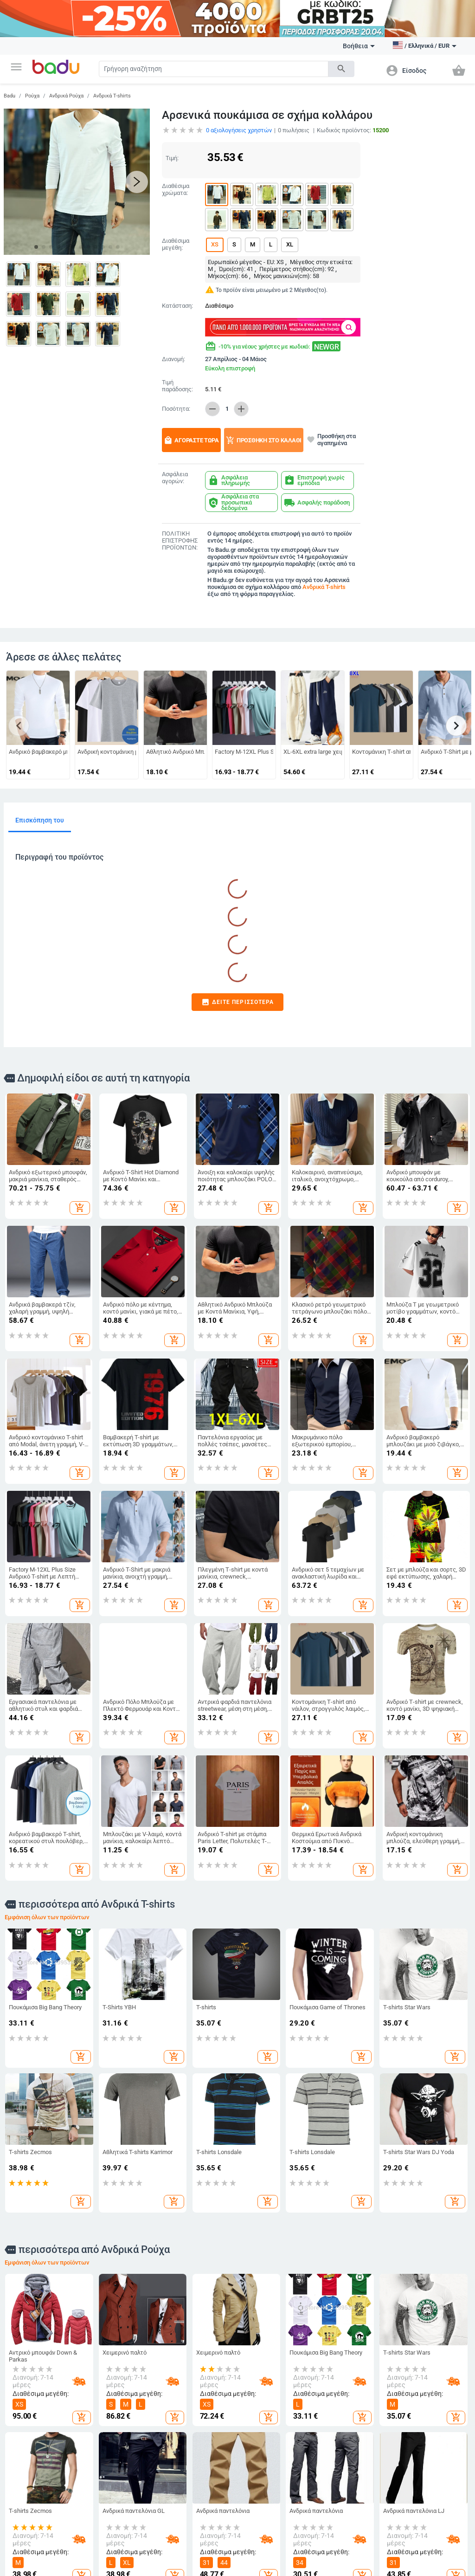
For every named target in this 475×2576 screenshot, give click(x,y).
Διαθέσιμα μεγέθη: (175, 244)
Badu (9, 96)
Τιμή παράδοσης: (177, 386)
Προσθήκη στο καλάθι (264, 440)
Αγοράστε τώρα (191, 440)
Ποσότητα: (176, 409)
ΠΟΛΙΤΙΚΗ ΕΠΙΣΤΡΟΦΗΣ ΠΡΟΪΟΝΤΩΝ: (180, 541)
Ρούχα (32, 96)
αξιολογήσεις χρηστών (239, 130)
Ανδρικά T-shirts (112, 96)
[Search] (214, 69)
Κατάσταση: (177, 306)
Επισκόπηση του (39, 820)
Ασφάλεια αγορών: (175, 478)
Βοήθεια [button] (359, 46)
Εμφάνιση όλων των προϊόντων (47, 1917)
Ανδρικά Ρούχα (66, 96)
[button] (16, 67)
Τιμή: (172, 158)
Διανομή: (173, 359)
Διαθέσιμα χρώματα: (175, 189)
